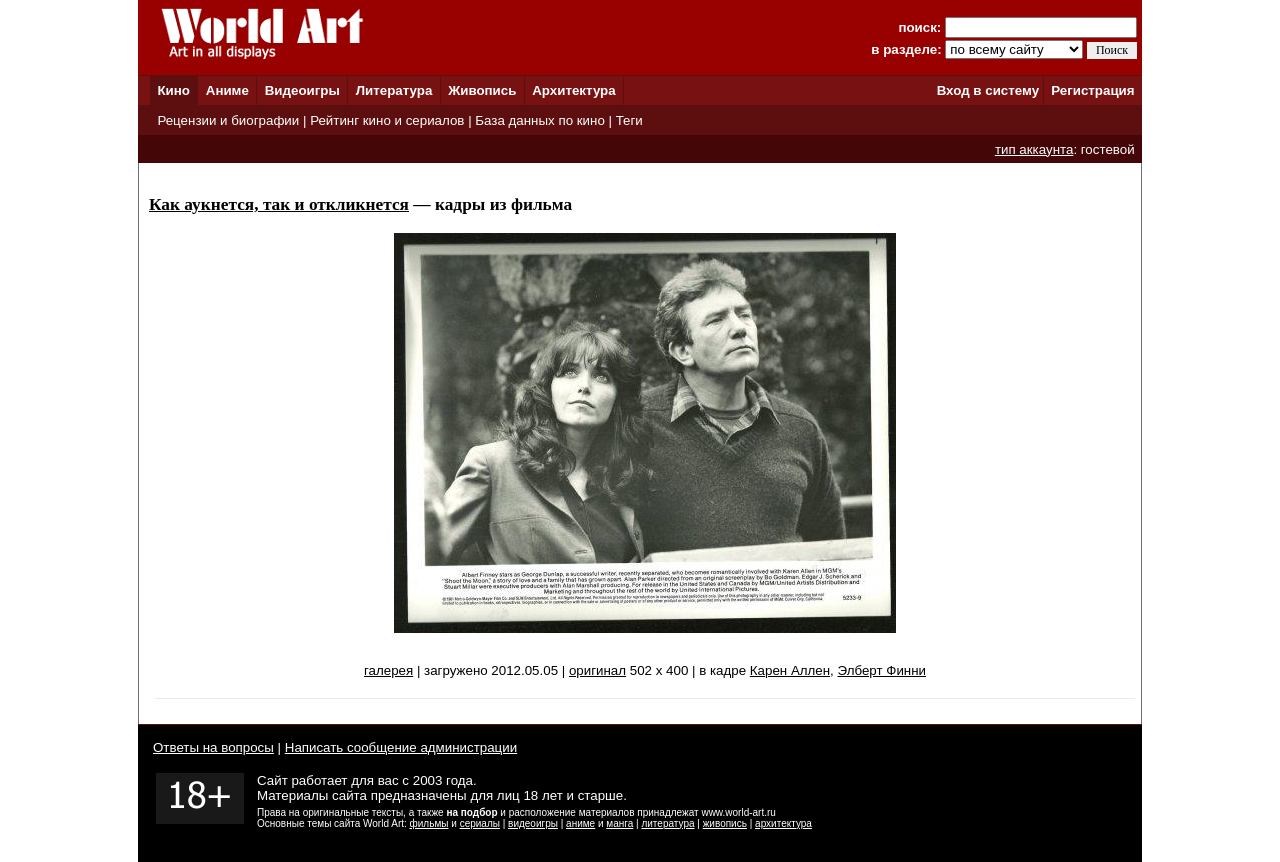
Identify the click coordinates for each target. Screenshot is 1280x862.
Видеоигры (302, 90)
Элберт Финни (882, 670)
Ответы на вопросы (213, 747)
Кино (173, 90)
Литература (394, 90)
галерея (388, 670)
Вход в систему (988, 90)
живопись (725, 823)
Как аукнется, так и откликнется (279, 204)
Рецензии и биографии (228, 120)
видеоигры (533, 823)
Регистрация (1092, 90)
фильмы (429, 823)
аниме (580, 823)
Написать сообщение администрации (401, 747)
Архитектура (573, 90)
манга (619, 823)
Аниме (227, 90)
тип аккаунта (1034, 149)
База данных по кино (539, 120)
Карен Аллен (790, 670)
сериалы (480, 823)
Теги (629, 120)
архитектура (783, 823)
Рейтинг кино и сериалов (387, 120)
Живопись (482, 90)
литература (667, 823)
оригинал (597, 670)
